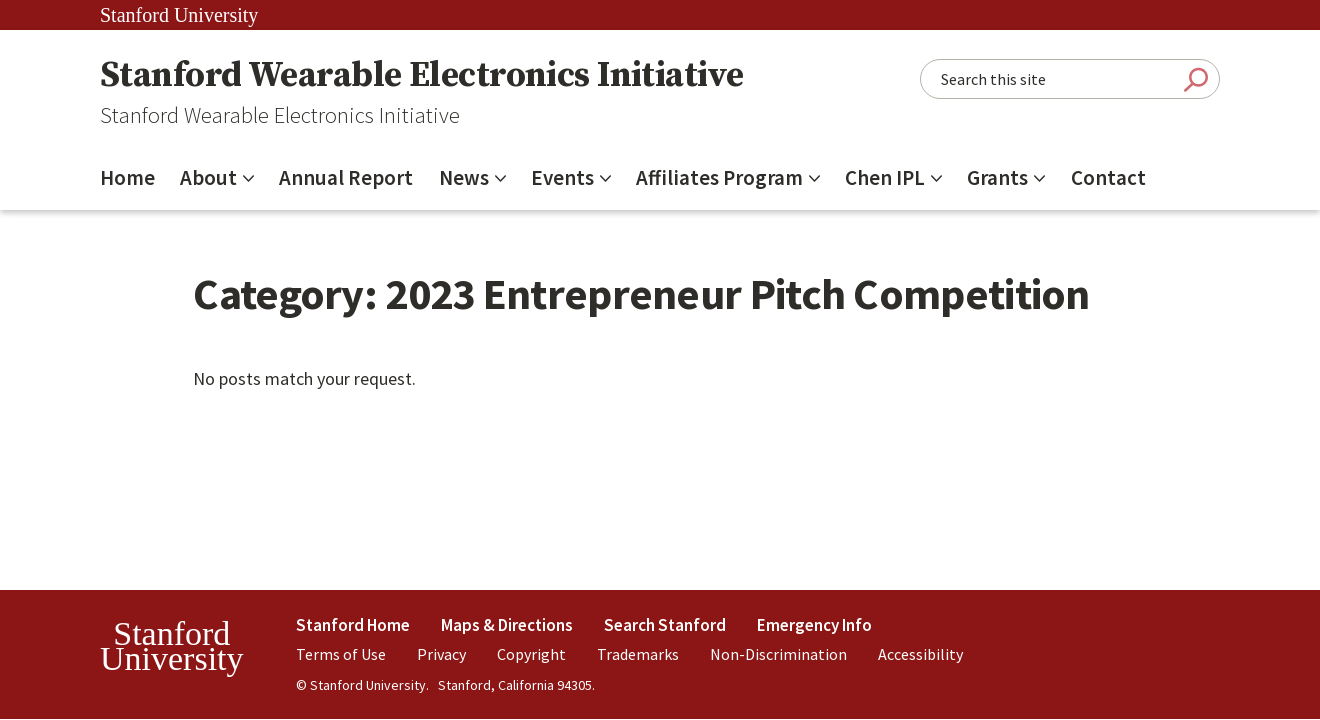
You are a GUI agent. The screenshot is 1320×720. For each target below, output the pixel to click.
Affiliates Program (719, 177)
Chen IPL (885, 177)
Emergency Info (814, 625)
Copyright (531, 654)
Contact (1108, 177)
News (464, 177)
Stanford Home (353, 625)
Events (562, 177)
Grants (997, 177)
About (208, 177)
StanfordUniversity (172, 646)
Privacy (441, 654)
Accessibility (920, 654)
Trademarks (638, 654)
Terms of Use (341, 654)
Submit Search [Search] (1196, 79)
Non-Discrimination (778, 654)
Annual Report (346, 177)
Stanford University (179, 15)
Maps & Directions (507, 625)
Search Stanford (665, 625)
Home (127, 177)
